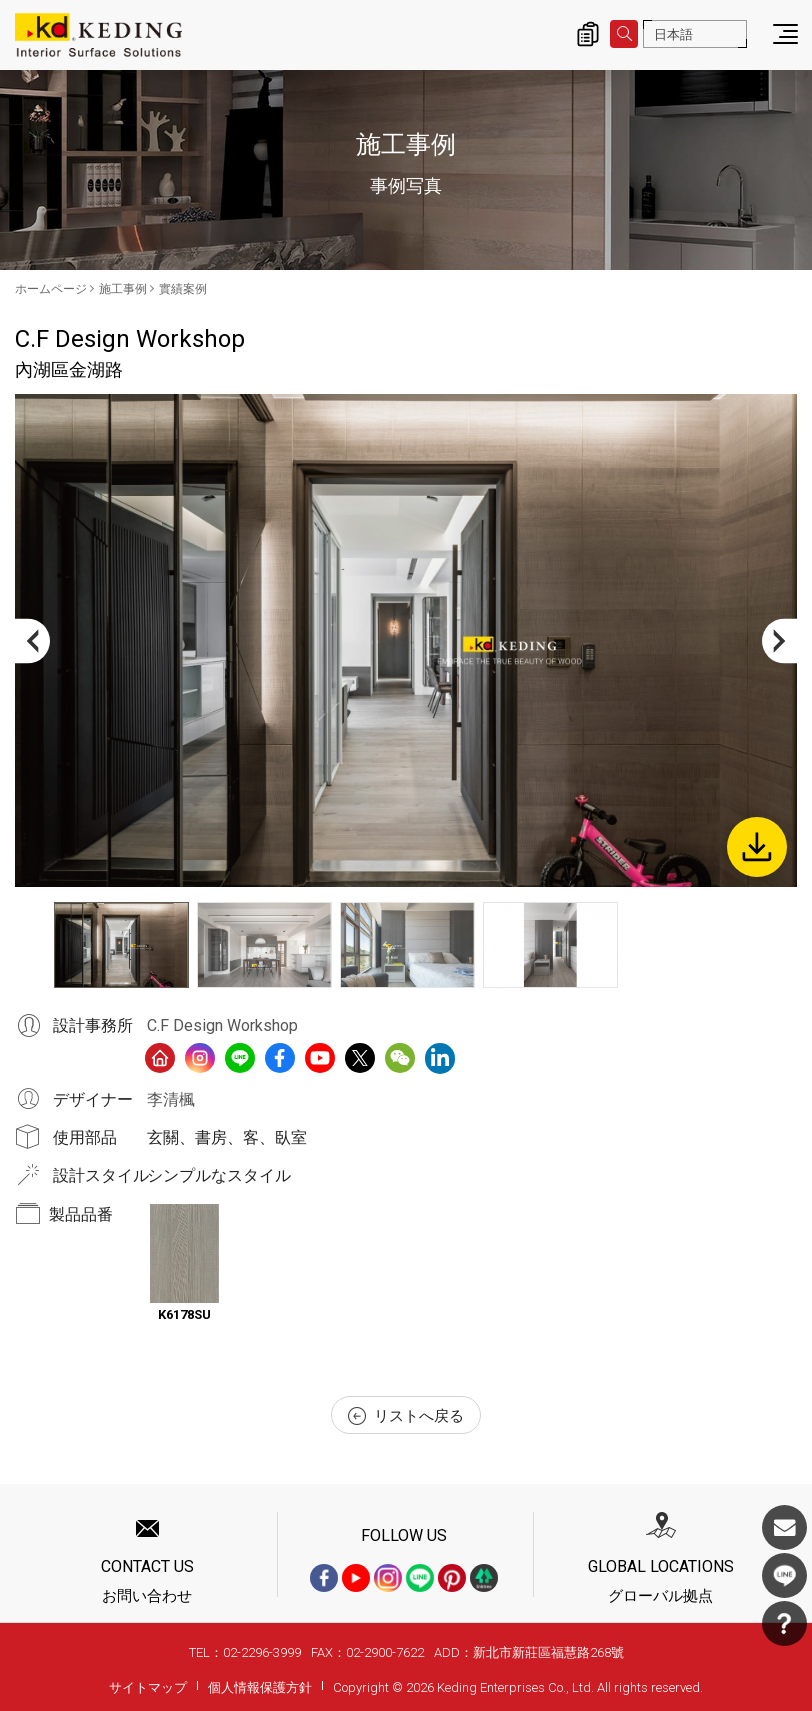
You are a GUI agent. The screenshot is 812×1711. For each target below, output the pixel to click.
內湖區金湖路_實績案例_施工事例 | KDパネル (98, 35)
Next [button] (779, 640)
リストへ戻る (406, 1416)
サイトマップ (148, 1687)
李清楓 (171, 1099)
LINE (784, 1575)
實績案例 (183, 289)
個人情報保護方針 (260, 1687)
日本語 (673, 34)
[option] (406, 640)
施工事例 (123, 289)
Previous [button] (32, 640)
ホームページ (51, 289)
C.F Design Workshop (222, 1025)
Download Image (757, 847)
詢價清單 (588, 34)
